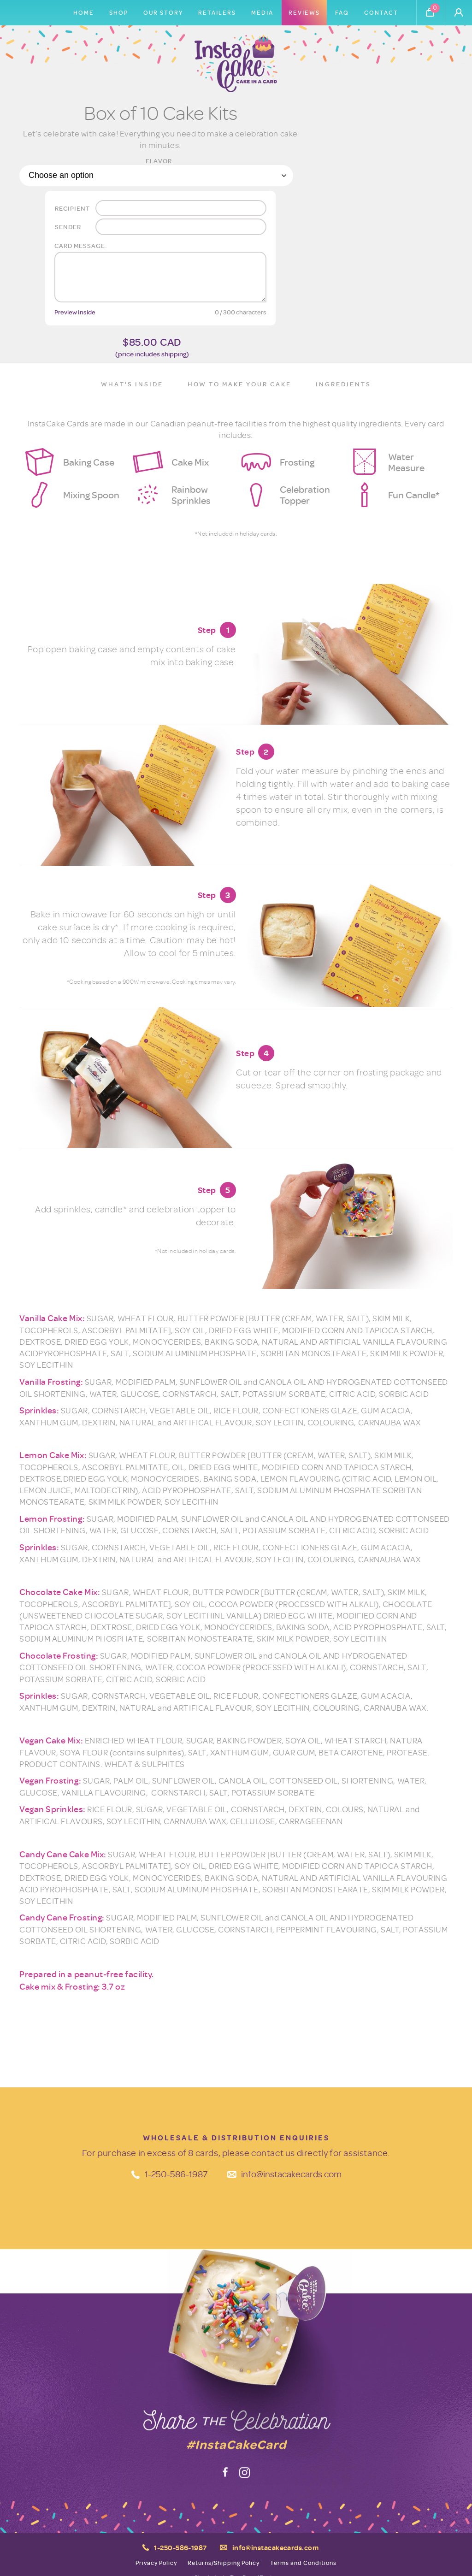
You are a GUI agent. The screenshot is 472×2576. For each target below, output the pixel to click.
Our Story (163, 12)
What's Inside (132, 384)
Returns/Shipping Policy (224, 2562)
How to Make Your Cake (239, 384)
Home (83, 12)
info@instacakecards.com (291, 2174)
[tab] (132, 385)
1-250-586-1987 (176, 2174)
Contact (381, 12)
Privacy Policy (156, 2562)
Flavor (159, 161)
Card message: (80, 245)
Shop (118, 12)
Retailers (217, 12)
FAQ (342, 12)
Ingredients (343, 384)
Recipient (72, 208)
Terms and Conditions (303, 2562)
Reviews (304, 12)
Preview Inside (74, 312)
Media (262, 12)
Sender (68, 226)
